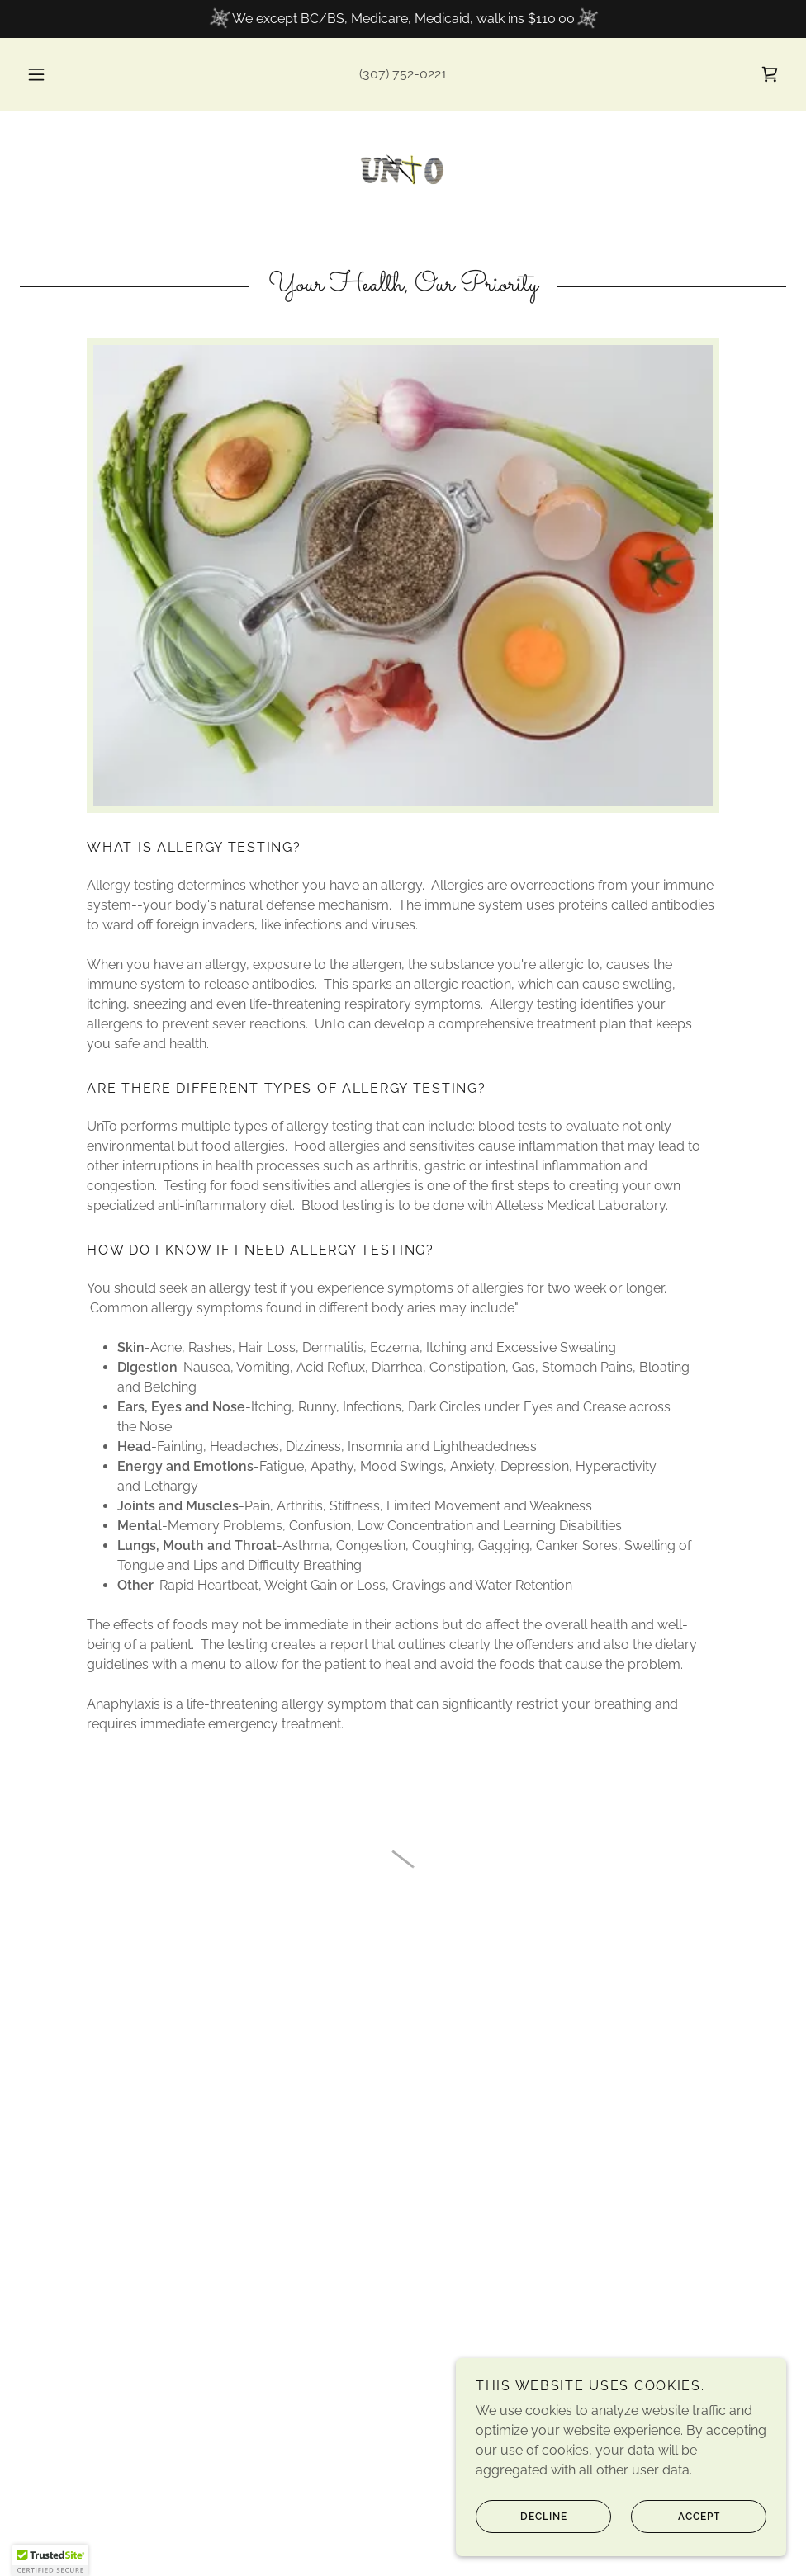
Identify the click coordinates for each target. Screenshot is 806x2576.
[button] (54, 74)
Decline (521, 2516)
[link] (403, 170)
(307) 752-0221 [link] (403, 74)
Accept (675, 2516)
